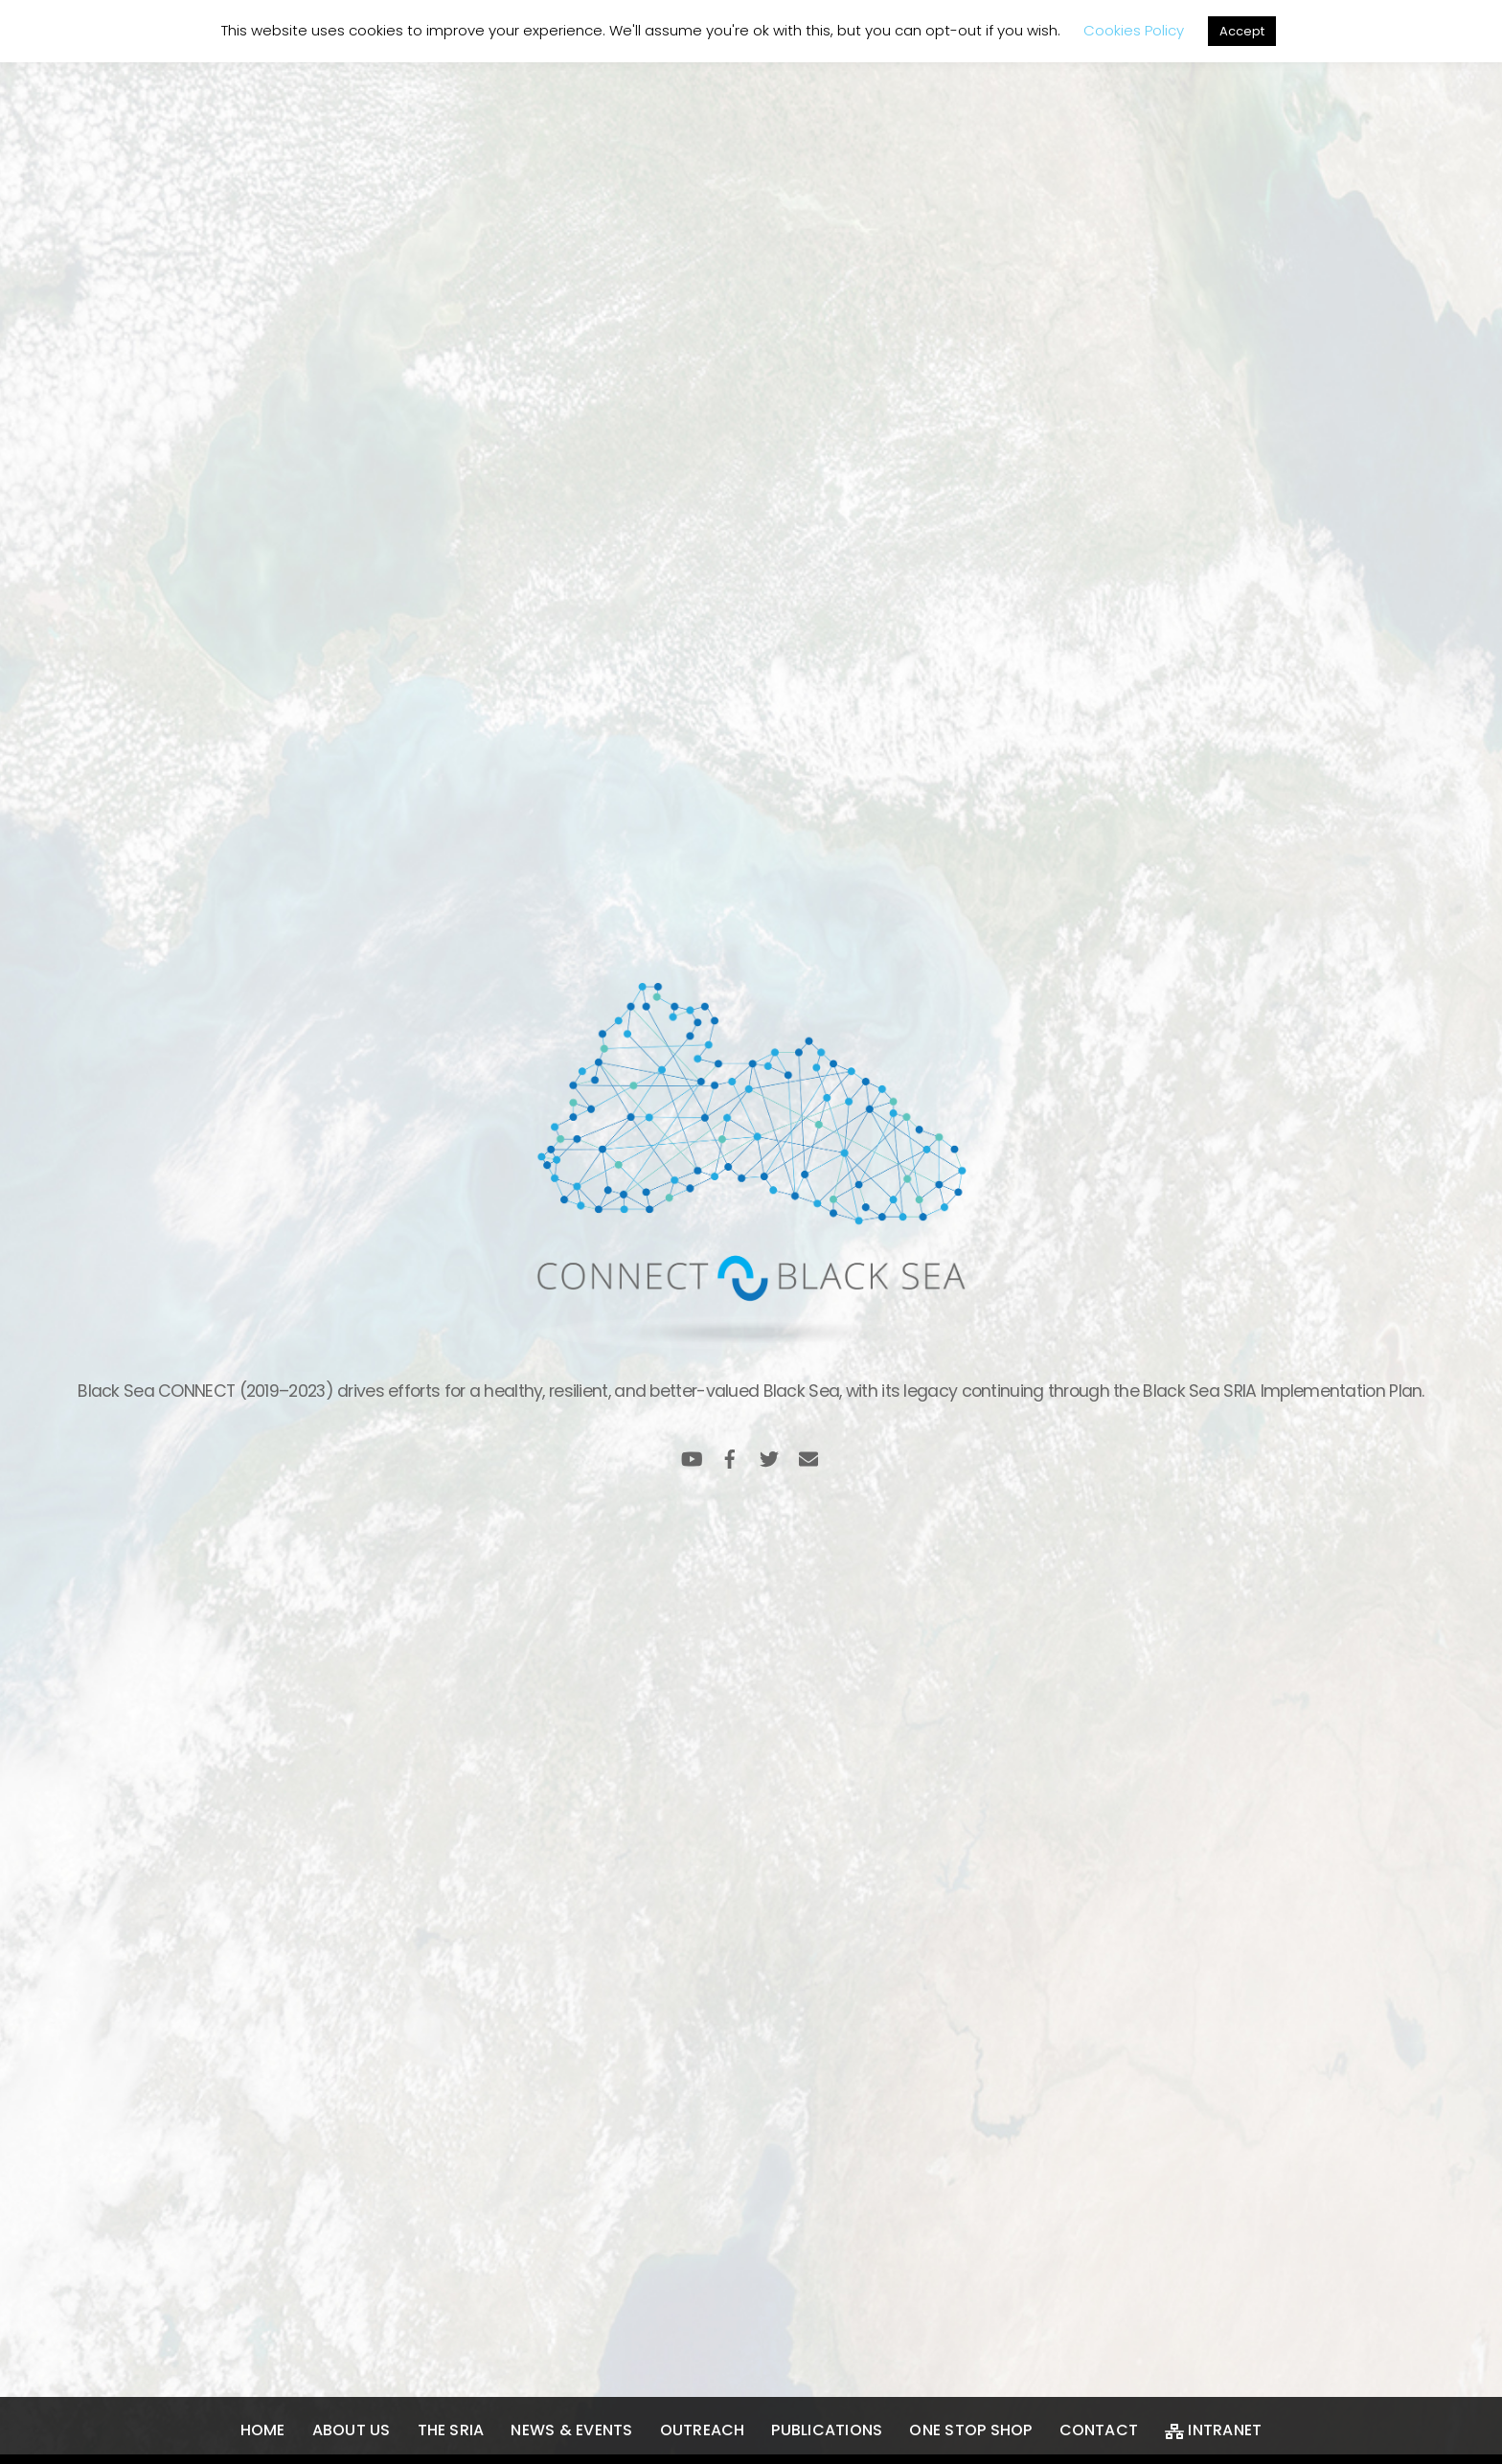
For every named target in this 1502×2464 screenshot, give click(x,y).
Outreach (702, 2430)
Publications (826, 2430)
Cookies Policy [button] (1133, 30)
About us (351, 2430)
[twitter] (769, 1457)
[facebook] (730, 1457)
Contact (1099, 2430)
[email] (808, 1457)
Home (262, 2430)
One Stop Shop (970, 2430)
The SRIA (451, 2430)
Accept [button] (1241, 31)
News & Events (571, 2430)
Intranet (1213, 2430)
